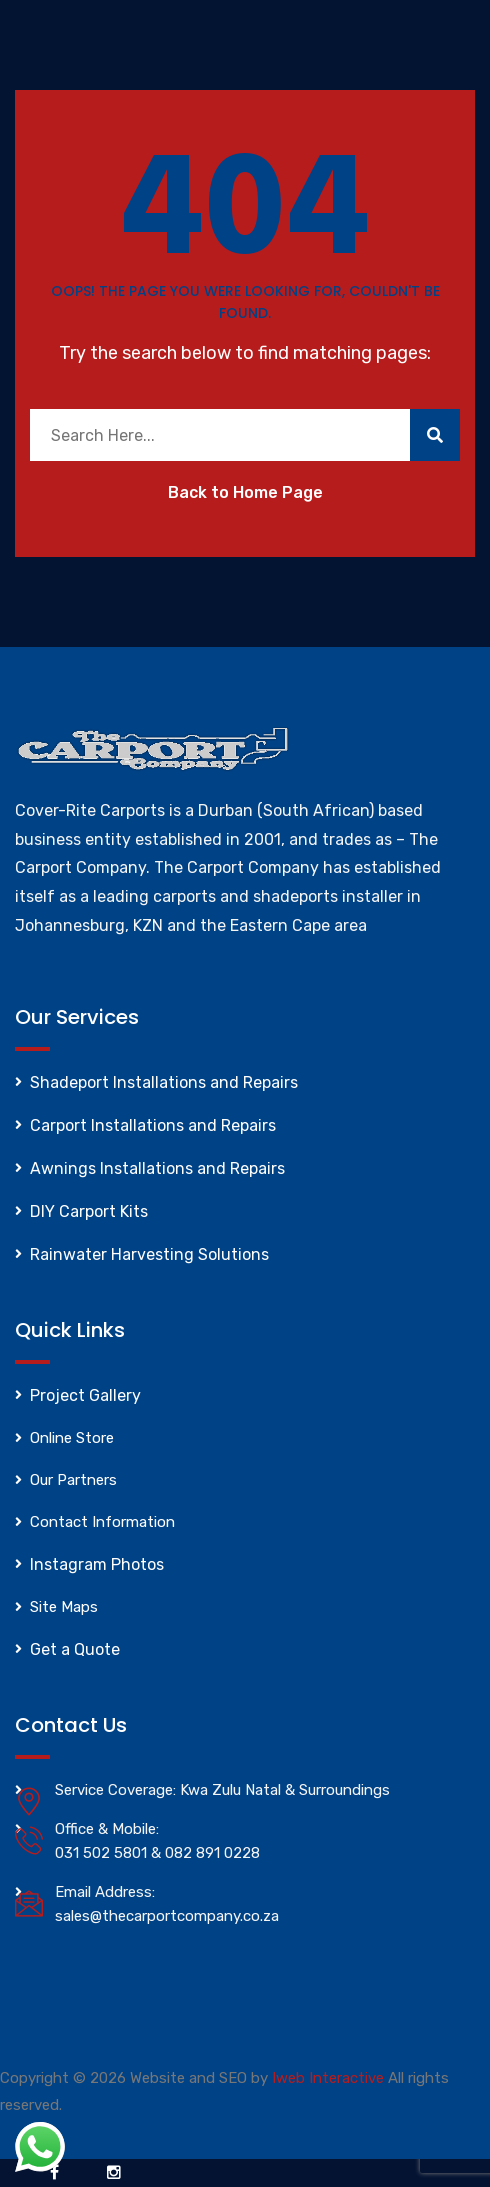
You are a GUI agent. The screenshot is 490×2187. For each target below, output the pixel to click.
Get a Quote (75, 1649)
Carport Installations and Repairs (153, 1125)
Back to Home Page (245, 492)
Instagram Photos (97, 1564)
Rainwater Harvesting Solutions (149, 1254)
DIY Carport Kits (89, 1211)
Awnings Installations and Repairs (157, 1168)
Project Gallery (85, 1395)
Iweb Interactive (328, 2078)
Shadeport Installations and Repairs (164, 1082)
